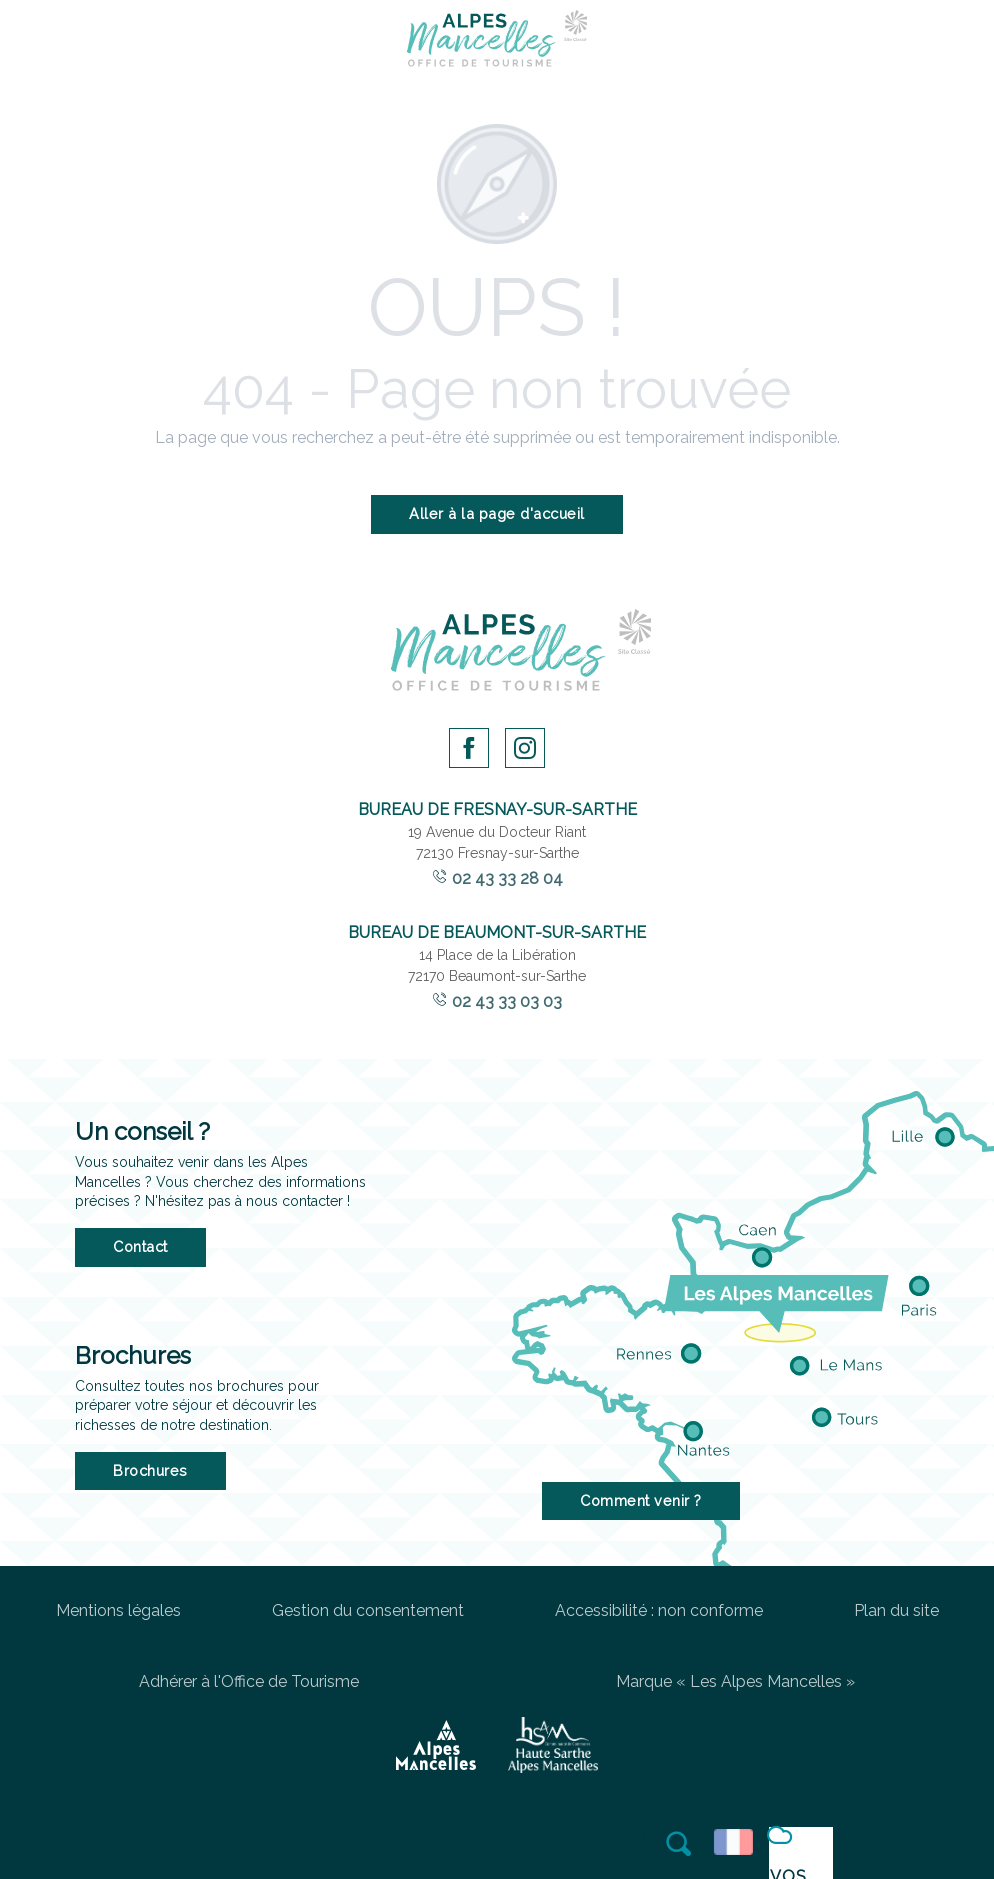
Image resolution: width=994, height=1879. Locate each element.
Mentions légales (118, 1610)
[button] (680, 1842)
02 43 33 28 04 (507, 878)
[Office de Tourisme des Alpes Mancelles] (497, 42)
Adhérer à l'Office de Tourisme (249, 1681)
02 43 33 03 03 (507, 1001)
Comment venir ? (641, 1500)
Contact (140, 1246)
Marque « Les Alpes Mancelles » (735, 1681)
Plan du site (896, 1610)
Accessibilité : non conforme (659, 1610)
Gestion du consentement (368, 1610)
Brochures (150, 1470)
